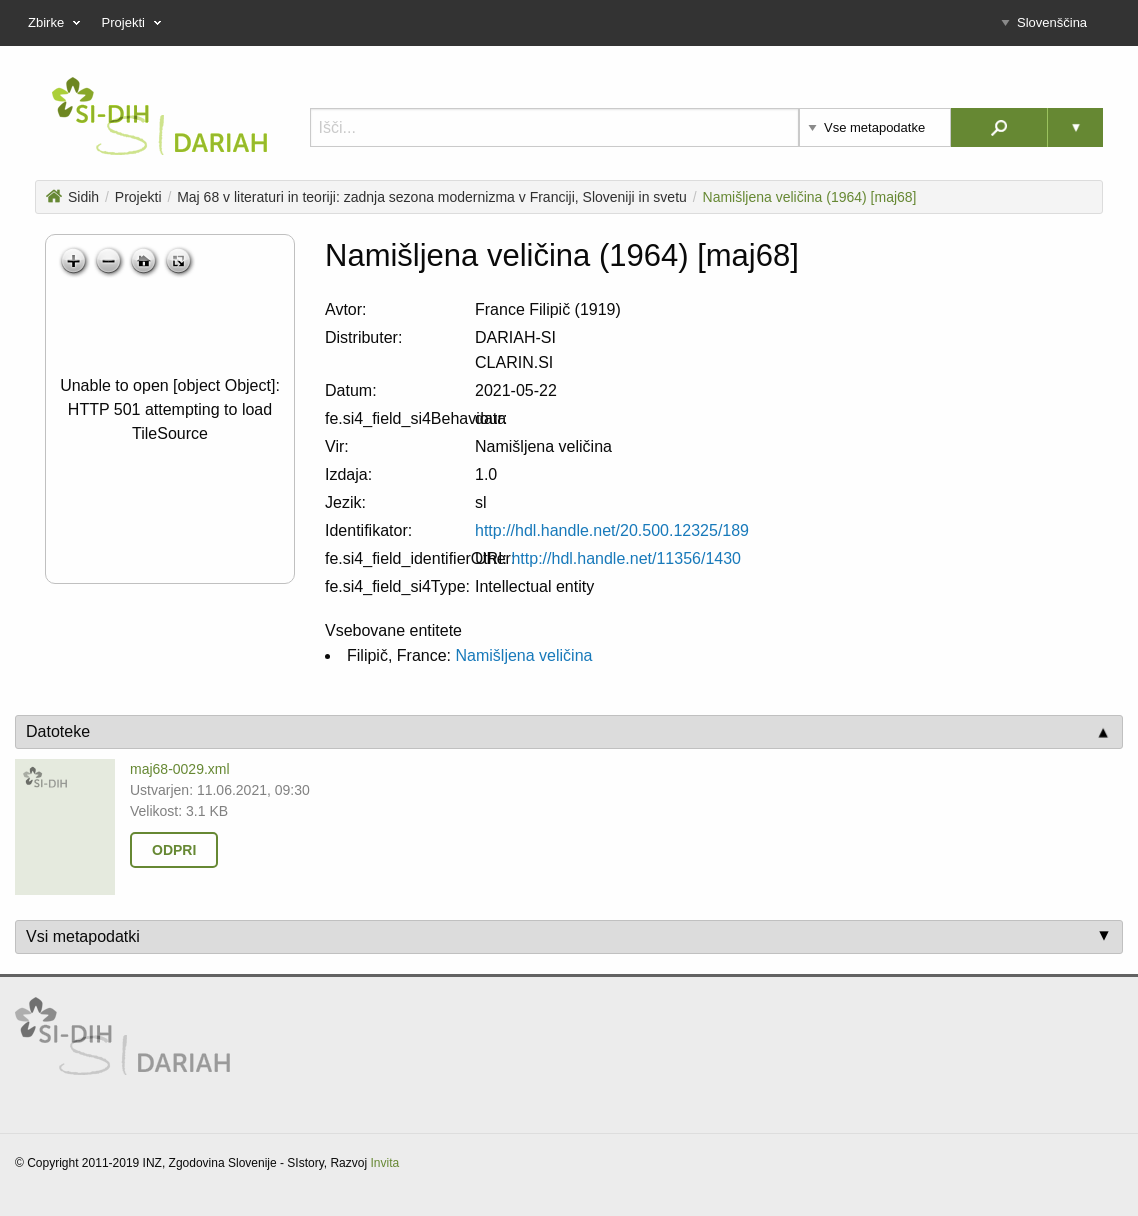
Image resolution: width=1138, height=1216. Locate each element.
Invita (384, 1163)
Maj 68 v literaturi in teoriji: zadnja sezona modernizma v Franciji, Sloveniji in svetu (432, 197)
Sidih (72, 197)
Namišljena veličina (523, 655)
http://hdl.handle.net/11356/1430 (626, 558)
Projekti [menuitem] (134, 23)
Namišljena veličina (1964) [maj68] (810, 197)
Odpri (174, 850)
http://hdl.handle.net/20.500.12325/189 (612, 530)
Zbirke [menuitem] (56, 23)
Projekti (138, 197)
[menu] (569, 23)
